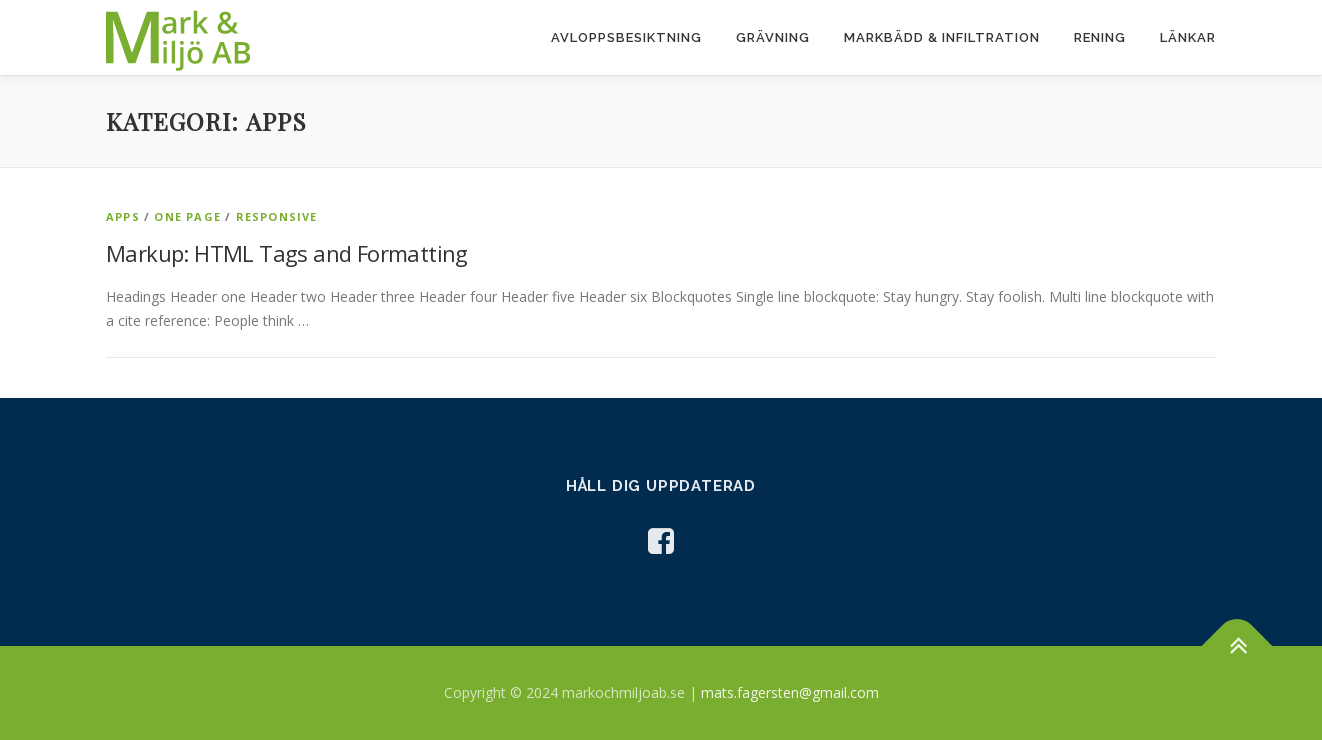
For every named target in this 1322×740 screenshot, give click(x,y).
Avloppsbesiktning (626, 37)
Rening (1100, 37)
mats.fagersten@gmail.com (790, 692)
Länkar (1188, 37)
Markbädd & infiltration (942, 37)
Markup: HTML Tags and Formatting (287, 253)
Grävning (773, 37)
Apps (123, 216)
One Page (187, 216)
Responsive (277, 216)
